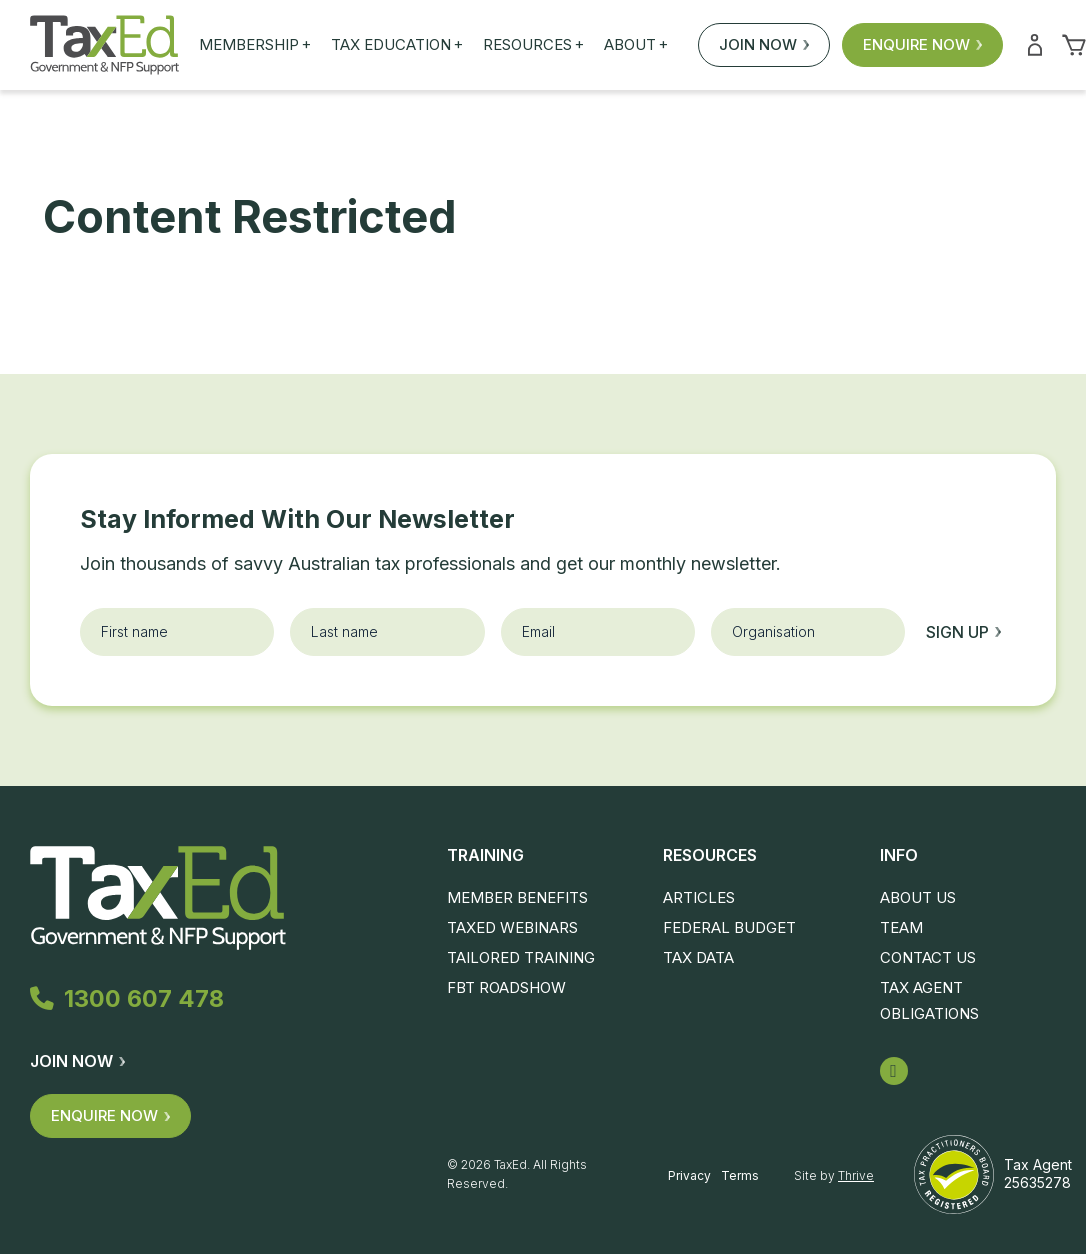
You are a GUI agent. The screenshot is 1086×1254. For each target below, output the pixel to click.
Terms (740, 1175)
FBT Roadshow (506, 987)
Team (901, 927)
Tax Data (698, 957)
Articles (699, 897)
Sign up (963, 632)
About (636, 45)
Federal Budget (729, 927)
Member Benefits (517, 897)
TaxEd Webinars (512, 927)
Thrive (856, 1175)
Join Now (764, 44)
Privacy (689, 1175)
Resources (533, 45)
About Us (918, 897)
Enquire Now (922, 44)
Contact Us (928, 957)
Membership (255, 45)
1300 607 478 (132, 1000)
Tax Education (397, 45)
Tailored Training (521, 957)
